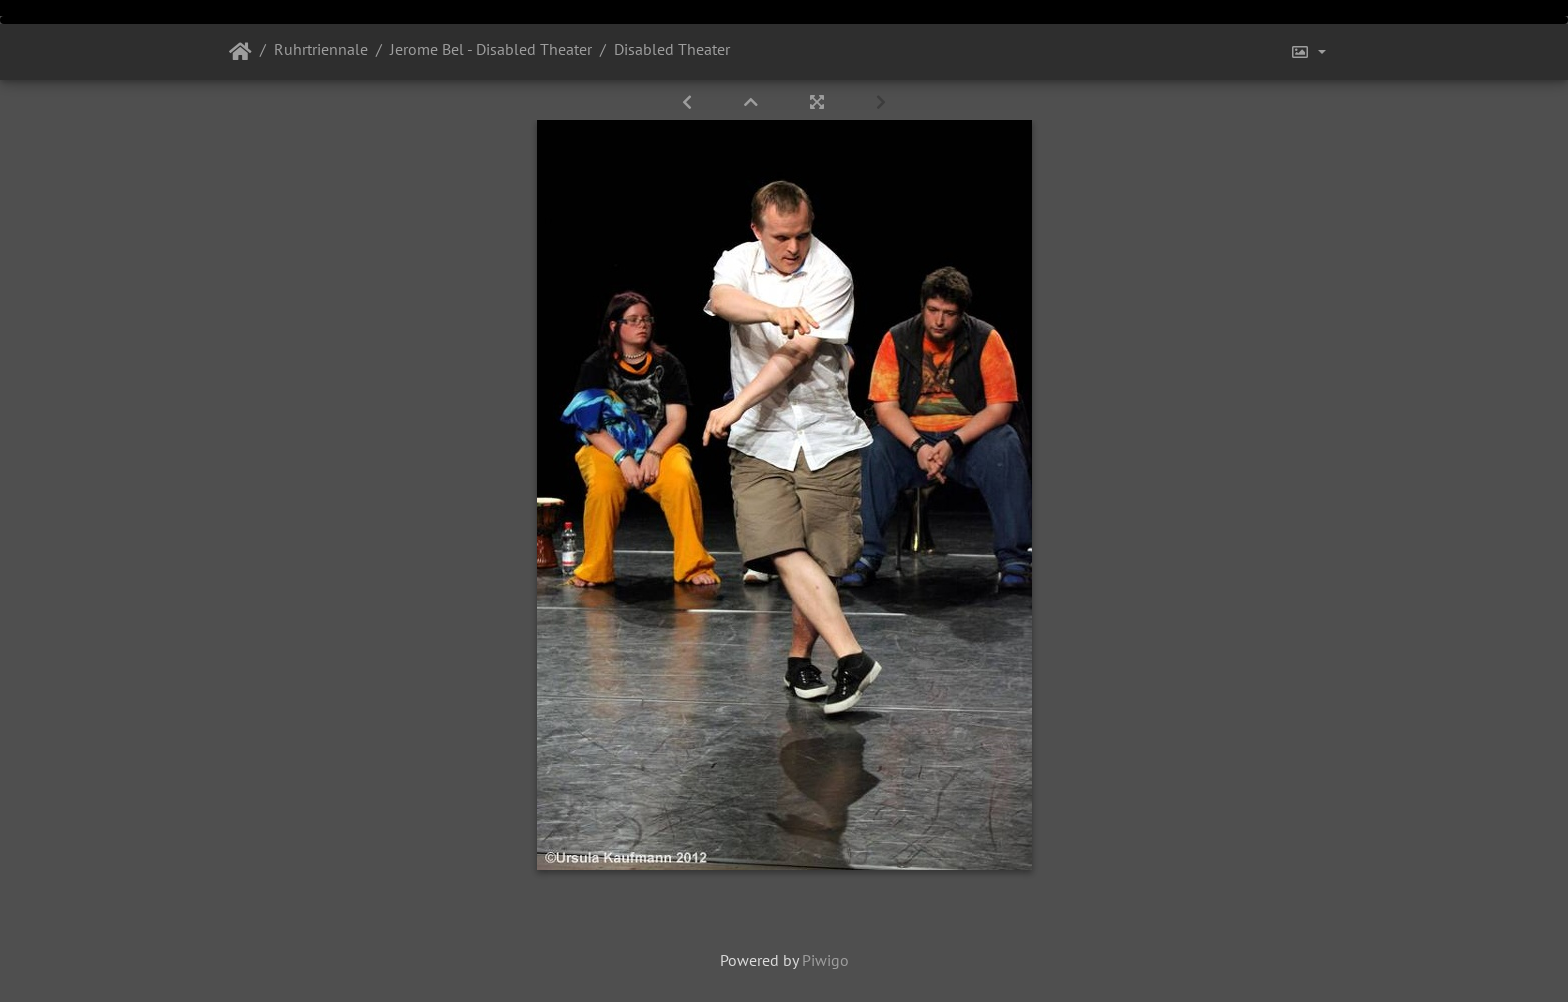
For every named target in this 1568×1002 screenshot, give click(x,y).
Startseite (240, 52)
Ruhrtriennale (321, 49)
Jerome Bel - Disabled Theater (491, 49)
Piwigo (825, 960)
